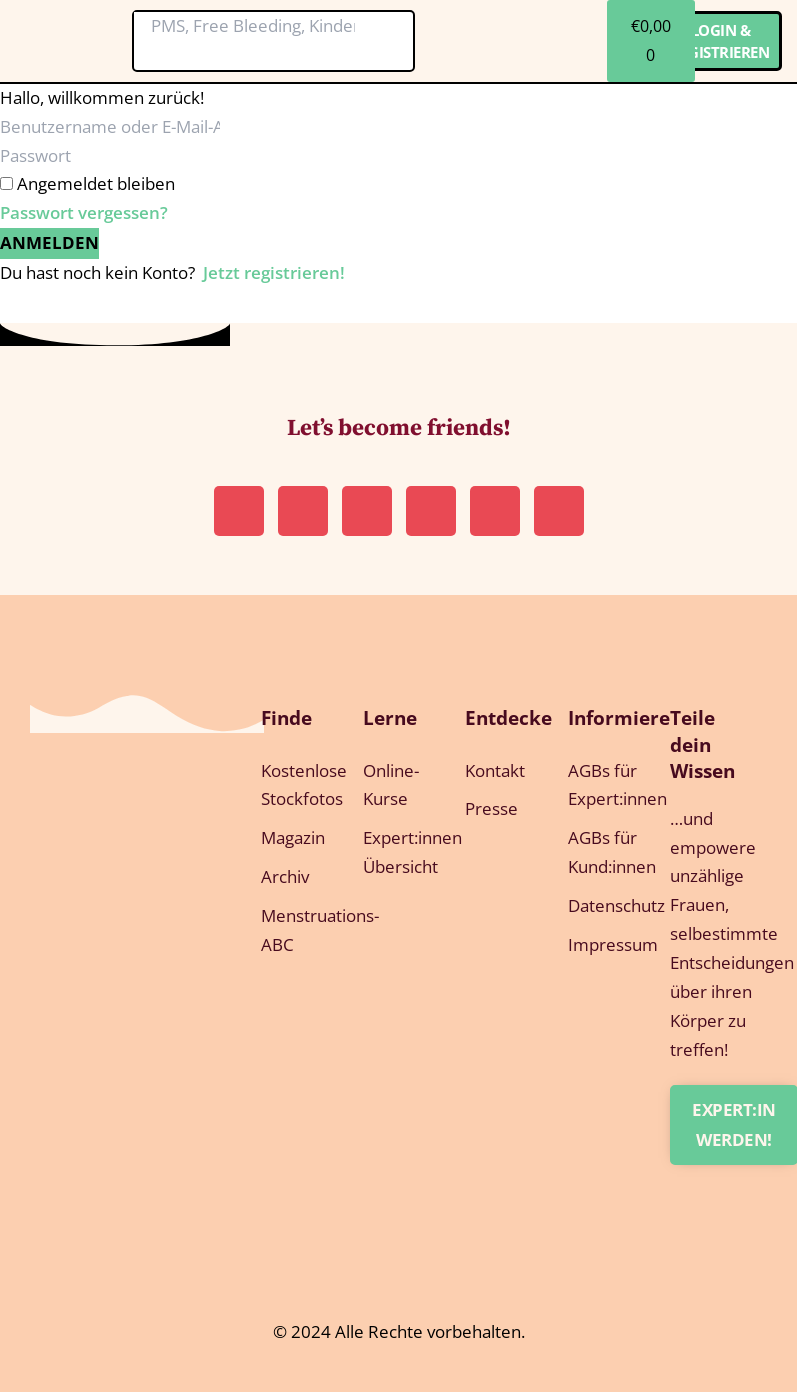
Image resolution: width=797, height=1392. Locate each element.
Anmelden (49, 242)
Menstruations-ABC (292, 930)
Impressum (599, 944)
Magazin (292, 837)
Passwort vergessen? (84, 212)
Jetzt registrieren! (274, 272)
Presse (491, 808)
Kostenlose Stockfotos (292, 785)
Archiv (285, 876)
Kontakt (495, 770)
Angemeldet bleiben (96, 183)
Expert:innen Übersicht (394, 852)
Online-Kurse (391, 785)
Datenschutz (599, 905)
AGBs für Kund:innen (599, 852)
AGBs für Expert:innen (599, 785)
